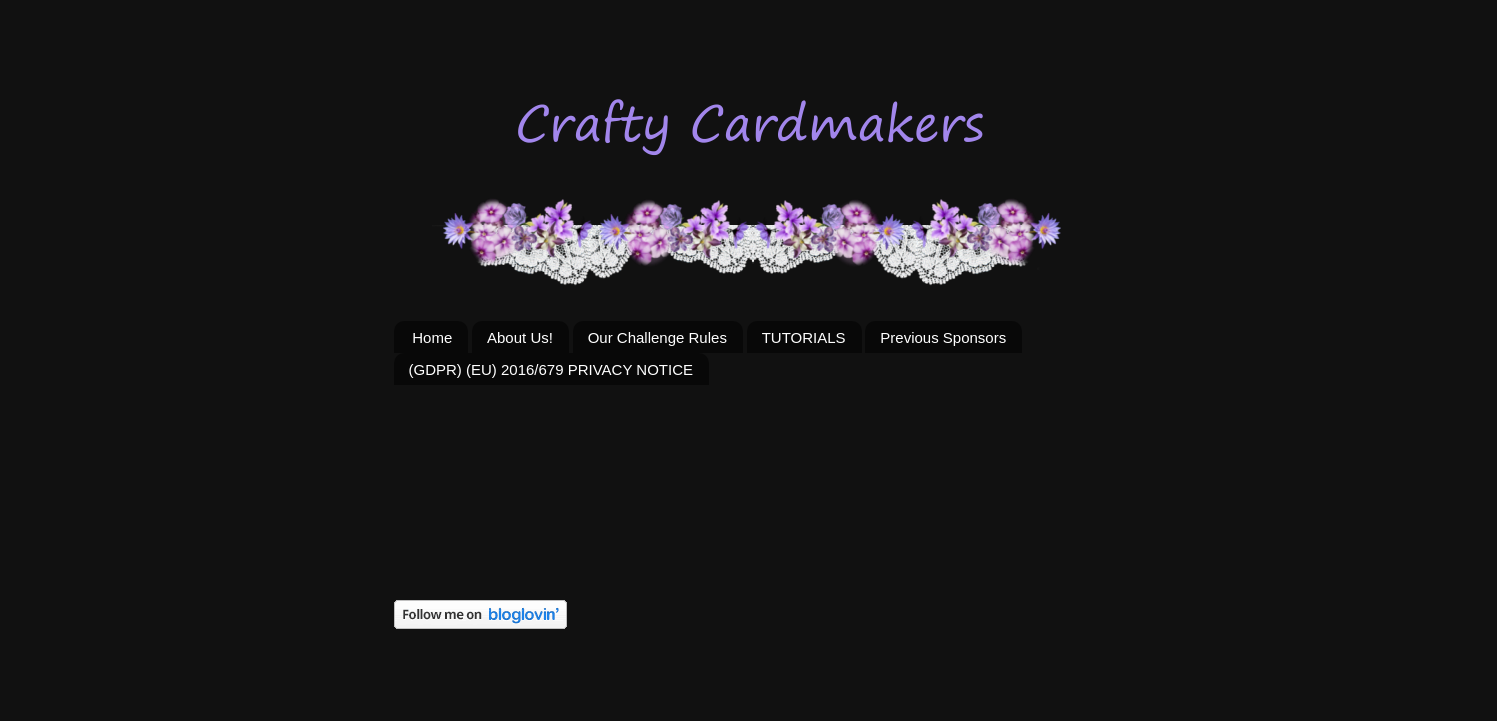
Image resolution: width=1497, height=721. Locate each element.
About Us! (520, 337)
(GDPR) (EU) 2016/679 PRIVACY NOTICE (551, 369)
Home (432, 337)
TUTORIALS (804, 337)
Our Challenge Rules (657, 337)
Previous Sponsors (943, 337)
